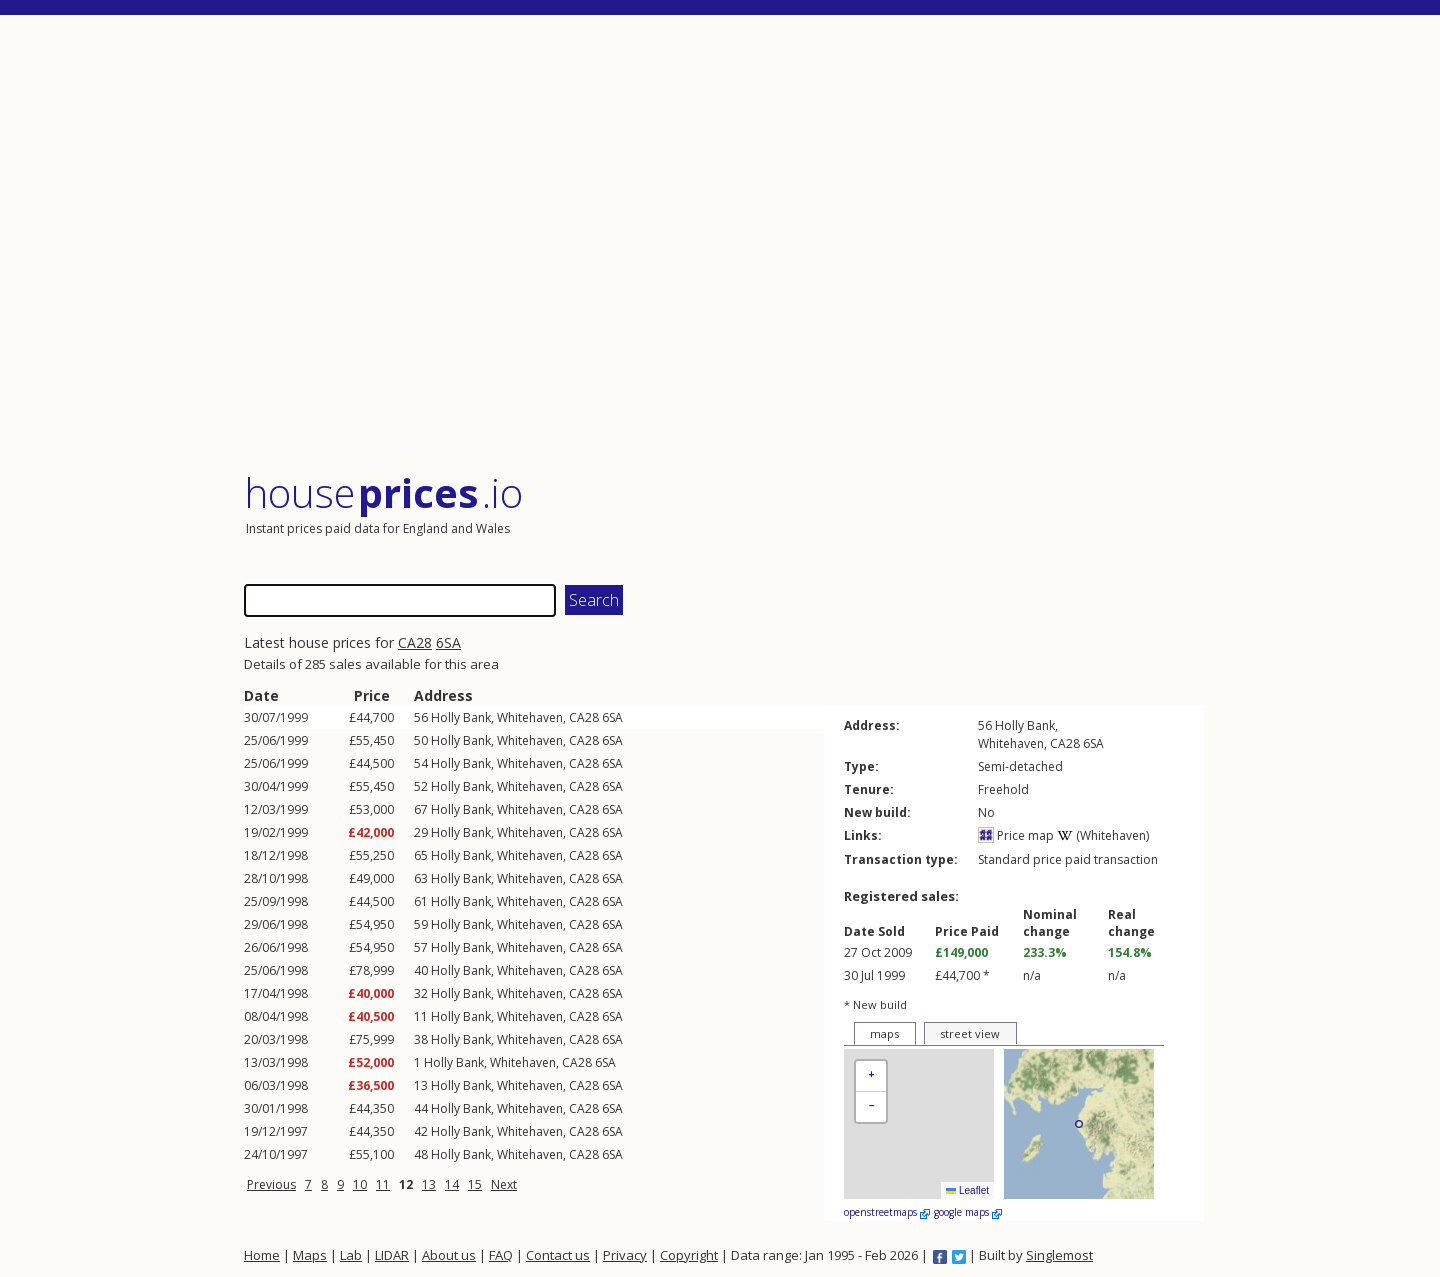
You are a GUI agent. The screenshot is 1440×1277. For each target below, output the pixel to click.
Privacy (625, 1255)
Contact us (558, 1255)
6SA (448, 642)
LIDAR (392, 1255)
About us (449, 1255)
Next (504, 1184)
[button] (871, 1076)
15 (475, 1184)
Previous (271, 1184)
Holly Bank (461, 717)
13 (429, 1184)
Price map (1016, 835)
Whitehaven (530, 717)
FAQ (501, 1255)
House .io (383, 492)
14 (452, 1184)
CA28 (415, 642)
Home (262, 1255)
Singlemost (1059, 1255)
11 (383, 1184)
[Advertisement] (724, 244)
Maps (310, 1255)
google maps (968, 1212)
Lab (351, 1255)
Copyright (689, 1255)
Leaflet (967, 1190)
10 (360, 1184)
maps (884, 1033)
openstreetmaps (887, 1212)
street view (970, 1033)
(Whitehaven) (1103, 835)
